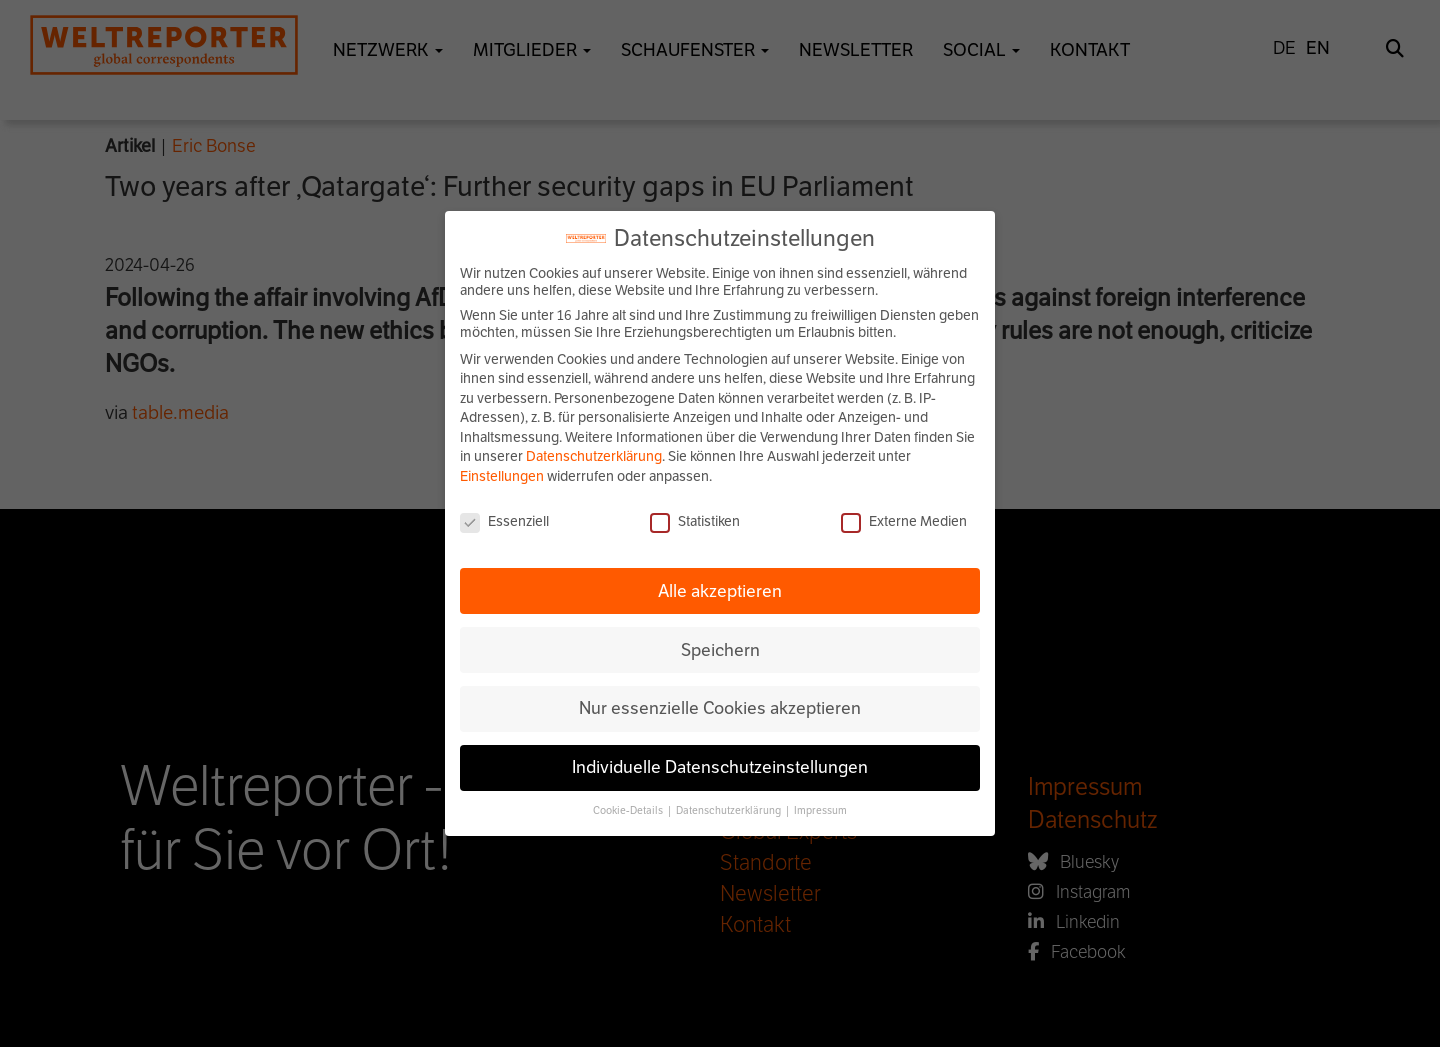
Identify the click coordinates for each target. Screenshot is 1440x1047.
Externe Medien (904, 521)
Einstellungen (502, 476)
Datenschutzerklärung (594, 456)
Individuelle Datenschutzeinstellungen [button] (720, 767)
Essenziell (504, 521)
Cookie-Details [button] (629, 810)
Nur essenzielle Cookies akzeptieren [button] (720, 708)
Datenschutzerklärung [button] (729, 810)
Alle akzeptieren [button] (720, 591)
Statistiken (695, 521)
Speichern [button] (720, 650)
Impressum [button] (820, 810)
